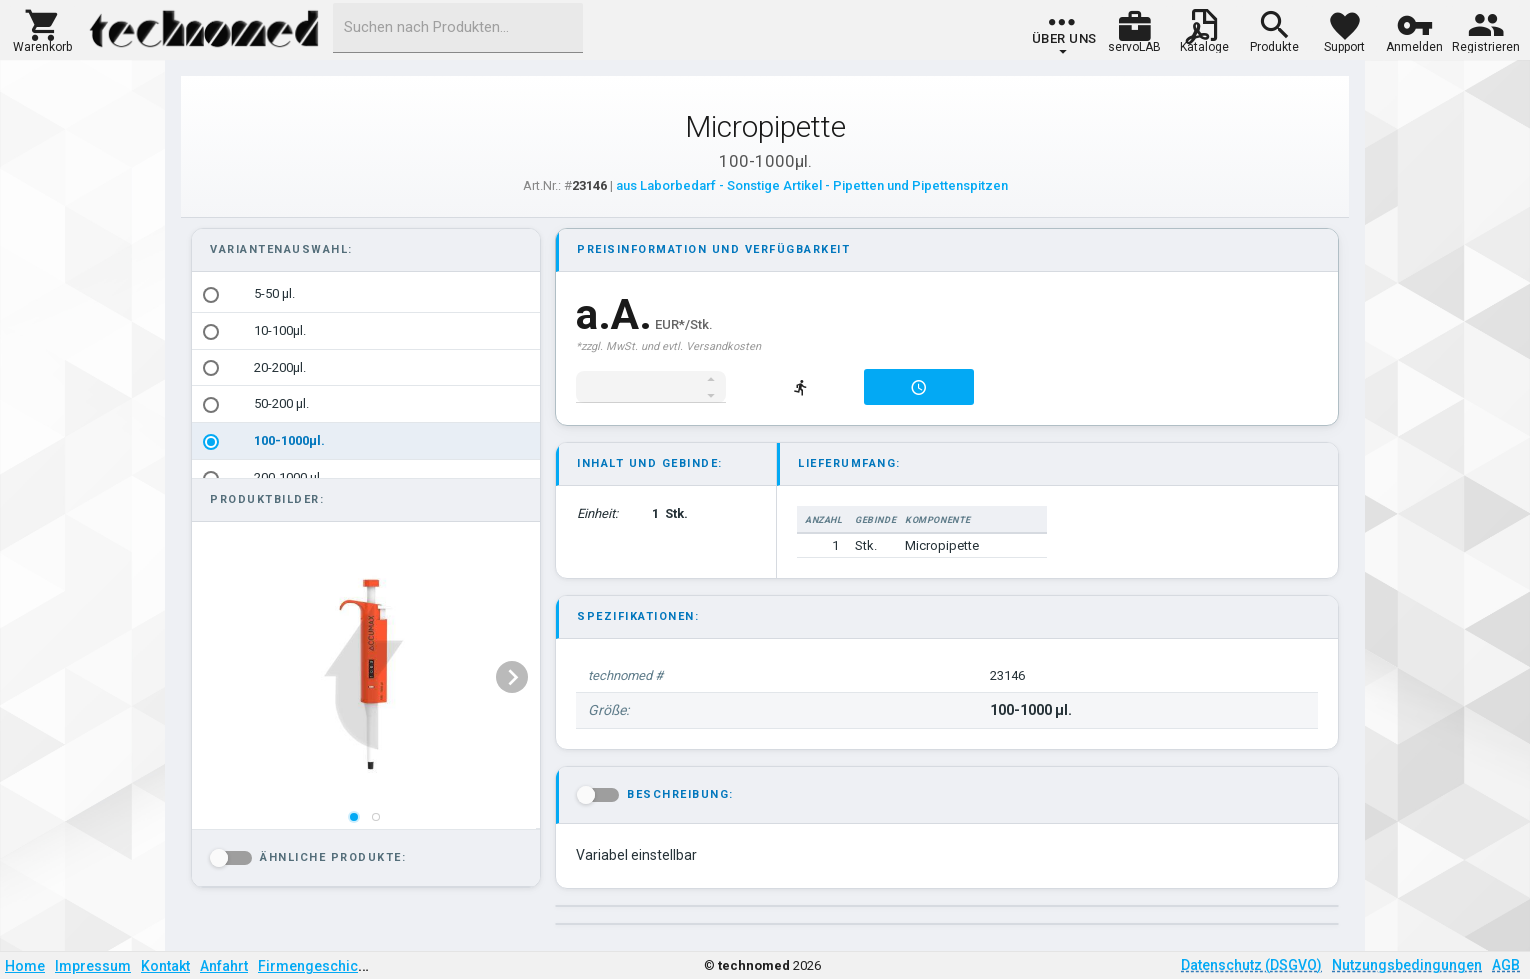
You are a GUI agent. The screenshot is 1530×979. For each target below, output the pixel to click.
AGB (1506, 965)
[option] (366, 294)
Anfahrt (224, 966)
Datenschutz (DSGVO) (1251, 965)
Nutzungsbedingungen (1407, 965)
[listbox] (366, 386)
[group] (1064, 35)
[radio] (211, 295)
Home (25, 966)
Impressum (93, 966)
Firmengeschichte (318, 966)
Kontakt (165, 966)
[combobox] (458, 28)
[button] (42, 29)
